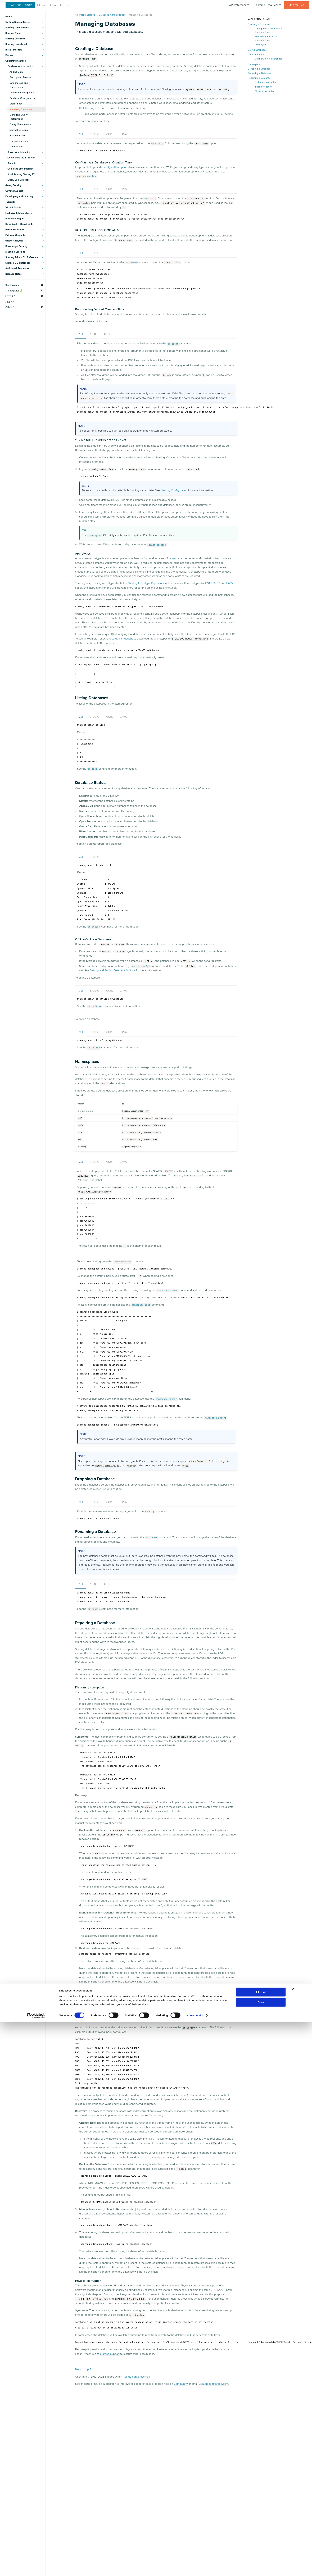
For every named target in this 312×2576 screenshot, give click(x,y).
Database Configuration (22, 98)
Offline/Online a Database (268, 58)
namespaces (176, 558)
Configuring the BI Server (21, 157)
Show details (195, 2569)
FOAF (208, 583)
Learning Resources (268, 5)
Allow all (261, 2545)
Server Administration (18, 152)
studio (94, 134)
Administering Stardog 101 (21, 174)
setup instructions (122, 638)
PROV (229, 583)
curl (109, 134)
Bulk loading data (89, 108)
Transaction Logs (19, 141)
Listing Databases (257, 49)
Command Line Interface (20, 168)
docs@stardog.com (216, 2384)
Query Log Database (18, 179)
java (123, 134)
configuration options (116, 167)
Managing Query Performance (19, 116)
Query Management (20, 124)
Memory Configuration (173, 490)
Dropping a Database (259, 68)
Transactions (16, 146)
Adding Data (16, 71)
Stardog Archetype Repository (146, 583)
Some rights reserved (137, 2376)
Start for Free (296, 5)
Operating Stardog (85, 14)
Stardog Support (110, 2354)
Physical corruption (265, 91)
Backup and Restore (20, 77)
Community (181, 2384)
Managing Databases (21, 109)
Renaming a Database (259, 73)
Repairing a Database (259, 77)
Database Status (256, 54)
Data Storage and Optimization (19, 85)
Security (11, 163)
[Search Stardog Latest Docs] (81, 5)
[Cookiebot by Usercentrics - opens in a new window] (36, 2569)
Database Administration (20, 66)
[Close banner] (293, 2542)
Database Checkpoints (22, 92)
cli (81, 134)
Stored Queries (18, 135)
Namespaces (255, 64)
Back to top (83, 2369)
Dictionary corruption (266, 82)
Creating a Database (259, 24)
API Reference (239, 5)
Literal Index (16, 103)
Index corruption (263, 86)
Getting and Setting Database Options (112, 970)
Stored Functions (19, 130)
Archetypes (261, 44)
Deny (261, 2555)
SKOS (216, 583)
